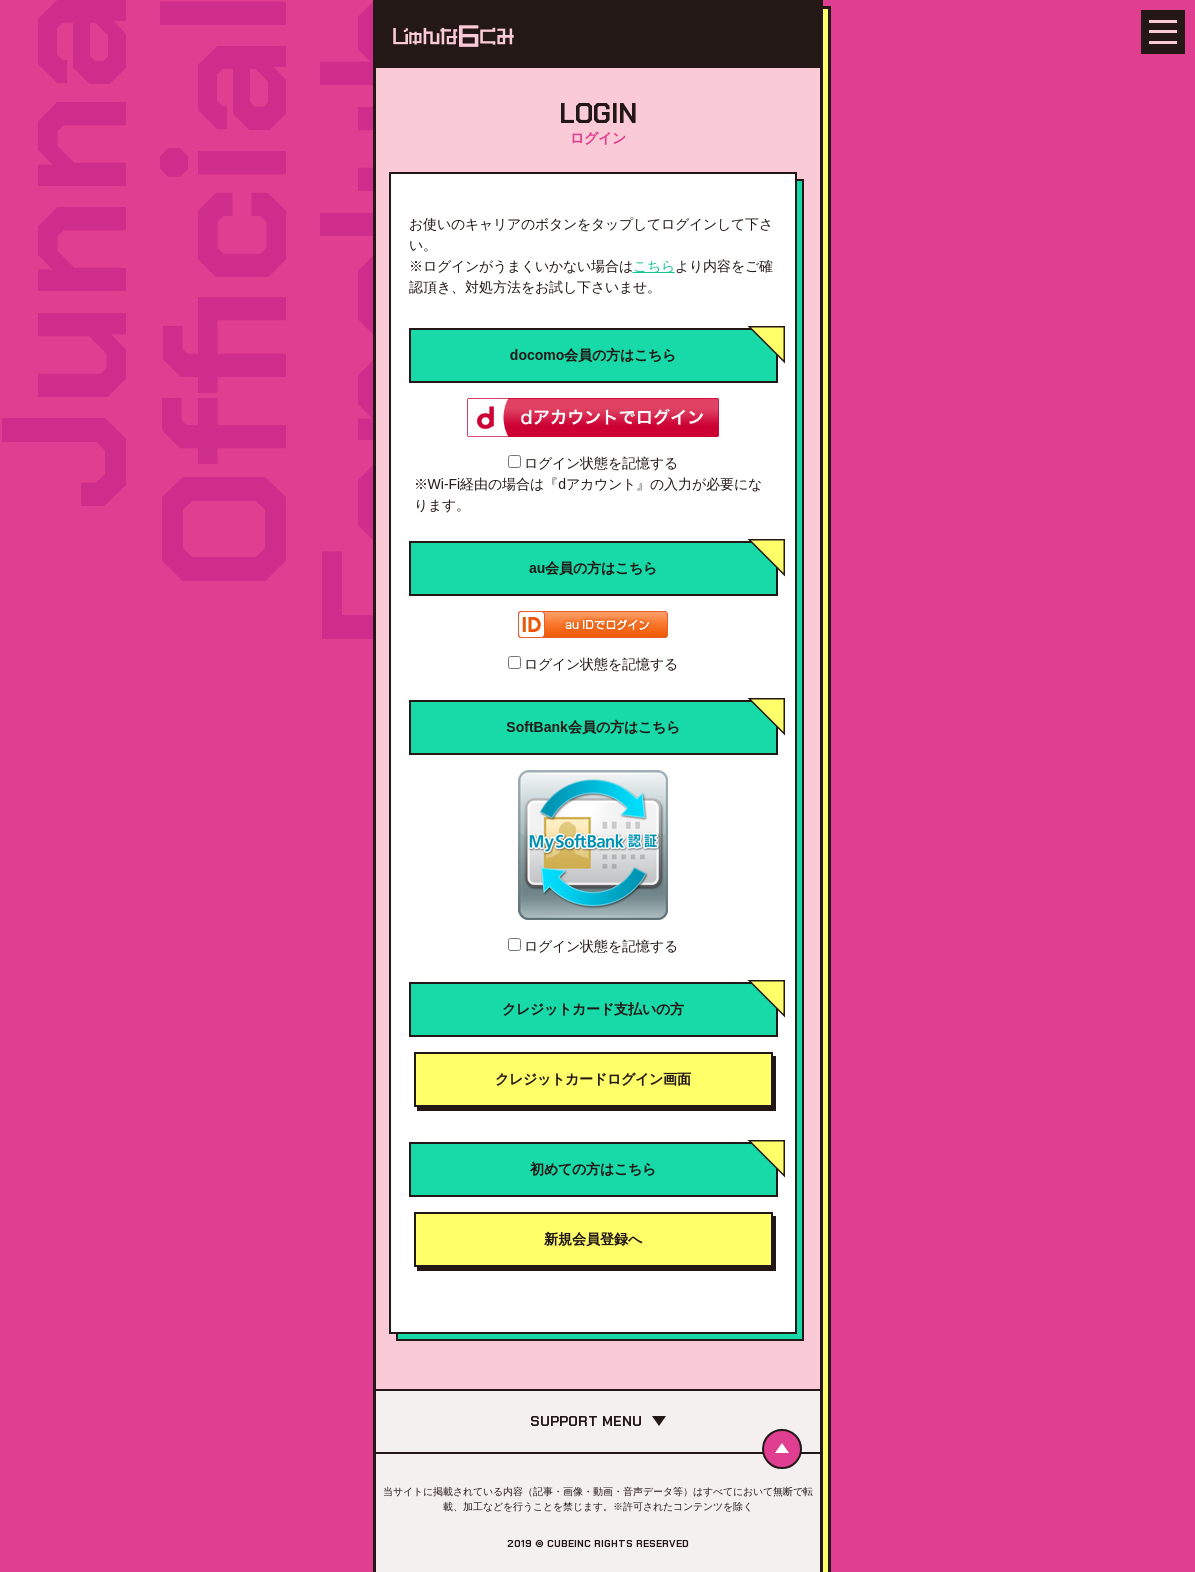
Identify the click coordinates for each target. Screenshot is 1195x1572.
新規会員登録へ (593, 1239)
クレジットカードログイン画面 (593, 1079)
